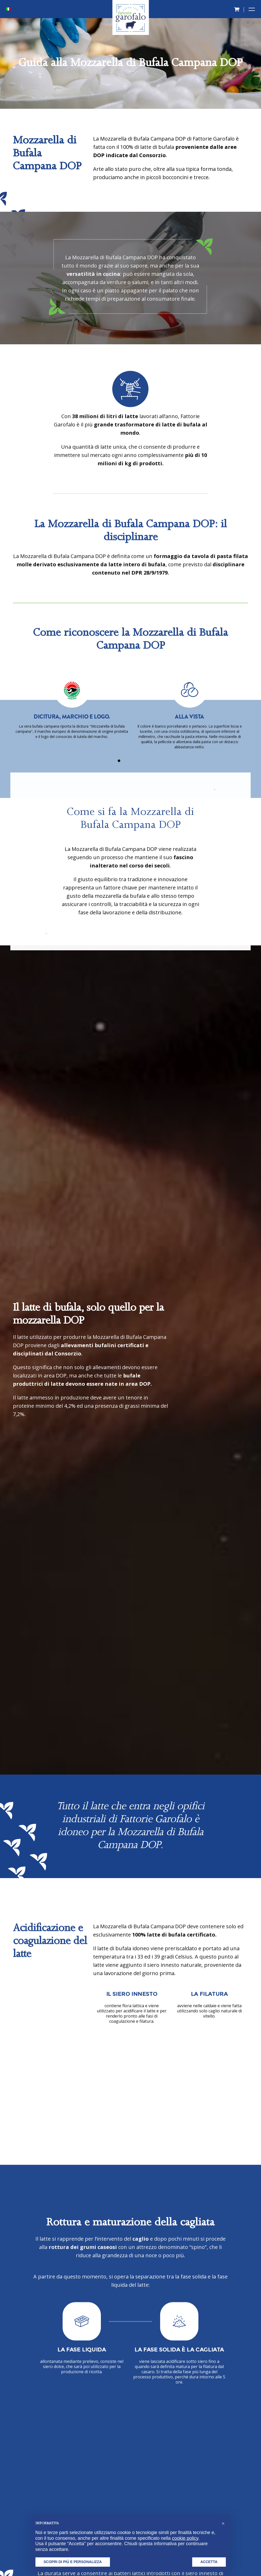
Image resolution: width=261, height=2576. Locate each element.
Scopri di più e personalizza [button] (73, 2562)
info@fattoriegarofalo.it (216, 2473)
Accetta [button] (209, 2562)
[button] (223, 2523)
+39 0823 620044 (218, 2459)
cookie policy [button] (185, 2538)
